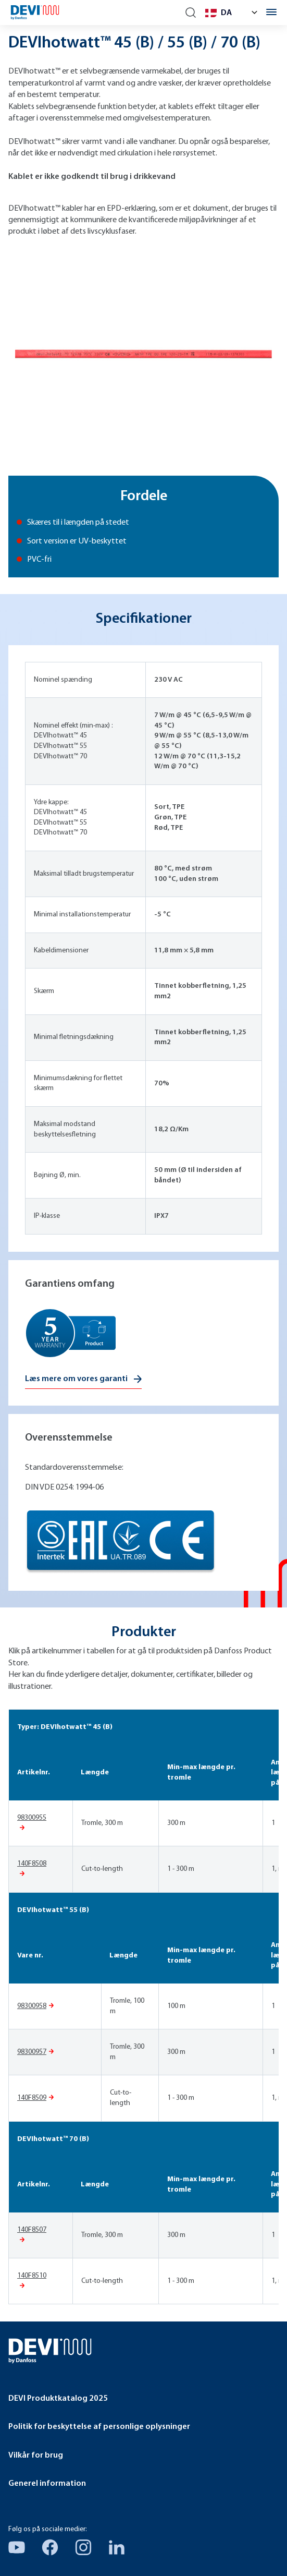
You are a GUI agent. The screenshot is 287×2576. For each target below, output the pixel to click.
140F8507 (31, 2230)
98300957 (31, 2052)
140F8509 (31, 2098)
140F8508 (31, 1864)
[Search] (191, 13)
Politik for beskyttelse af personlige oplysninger (99, 2427)
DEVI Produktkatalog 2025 (58, 2398)
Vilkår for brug (35, 2455)
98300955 (31, 1818)
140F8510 (31, 2276)
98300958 (31, 2006)
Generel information (47, 2484)
